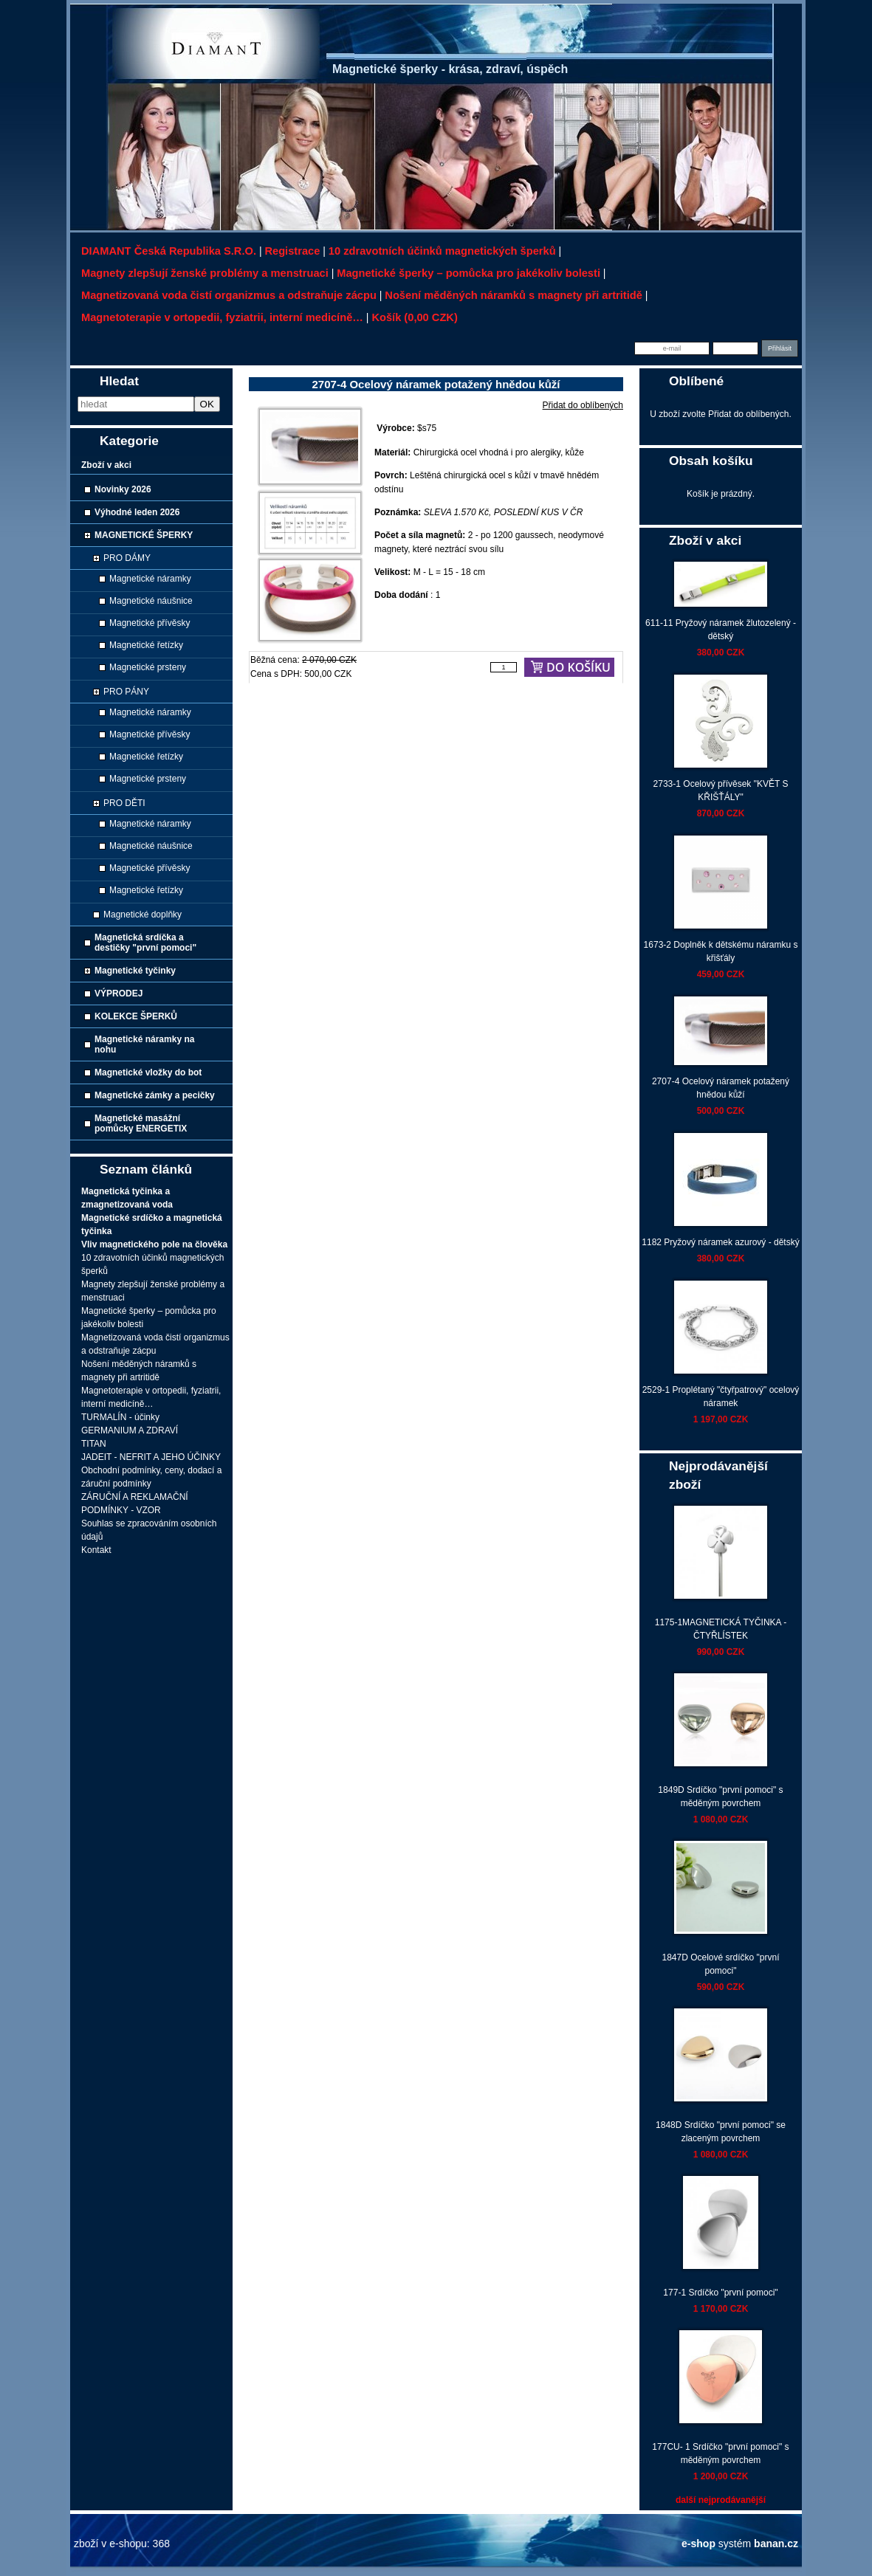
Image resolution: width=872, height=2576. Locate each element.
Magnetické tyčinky (135, 970)
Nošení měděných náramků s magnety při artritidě (513, 295)
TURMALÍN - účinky (120, 1417)
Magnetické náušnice (151, 601)
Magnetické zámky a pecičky (155, 1095)
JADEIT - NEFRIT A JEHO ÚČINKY (151, 1457)
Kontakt (96, 1550)
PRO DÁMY (127, 558)
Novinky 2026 (123, 489)
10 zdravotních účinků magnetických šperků (442, 251)
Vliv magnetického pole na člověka (154, 1244)
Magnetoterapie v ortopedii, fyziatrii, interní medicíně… (222, 317)
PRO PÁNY (126, 691)
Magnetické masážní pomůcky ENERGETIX (141, 1123)
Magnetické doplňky (142, 914)
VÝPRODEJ (119, 993)
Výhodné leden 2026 (137, 512)
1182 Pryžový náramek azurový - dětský (720, 1242)
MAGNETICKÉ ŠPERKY (144, 535)
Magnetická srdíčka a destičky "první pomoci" (145, 942)
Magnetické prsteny (147, 667)
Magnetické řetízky (146, 645)
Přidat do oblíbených (583, 405)
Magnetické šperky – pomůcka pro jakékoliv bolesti (468, 273)
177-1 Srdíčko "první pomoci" (720, 2292)
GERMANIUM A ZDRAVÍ (129, 1430)
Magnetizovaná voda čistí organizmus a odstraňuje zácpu (229, 295)
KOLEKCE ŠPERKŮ (136, 1016)
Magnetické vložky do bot (148, 1072)
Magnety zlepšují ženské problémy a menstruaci (205, 273)
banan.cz (776, 2543)
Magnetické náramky (150, 579)
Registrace (292, 251)
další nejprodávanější (721, 2500)
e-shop (698, 2543)
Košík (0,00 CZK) (414, 317)
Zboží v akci (106, 465)
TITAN (93, 1444)
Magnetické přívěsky (149, 623)
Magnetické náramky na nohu (144, 1044)
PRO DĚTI (124, 803)
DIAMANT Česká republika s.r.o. (168, 251)
